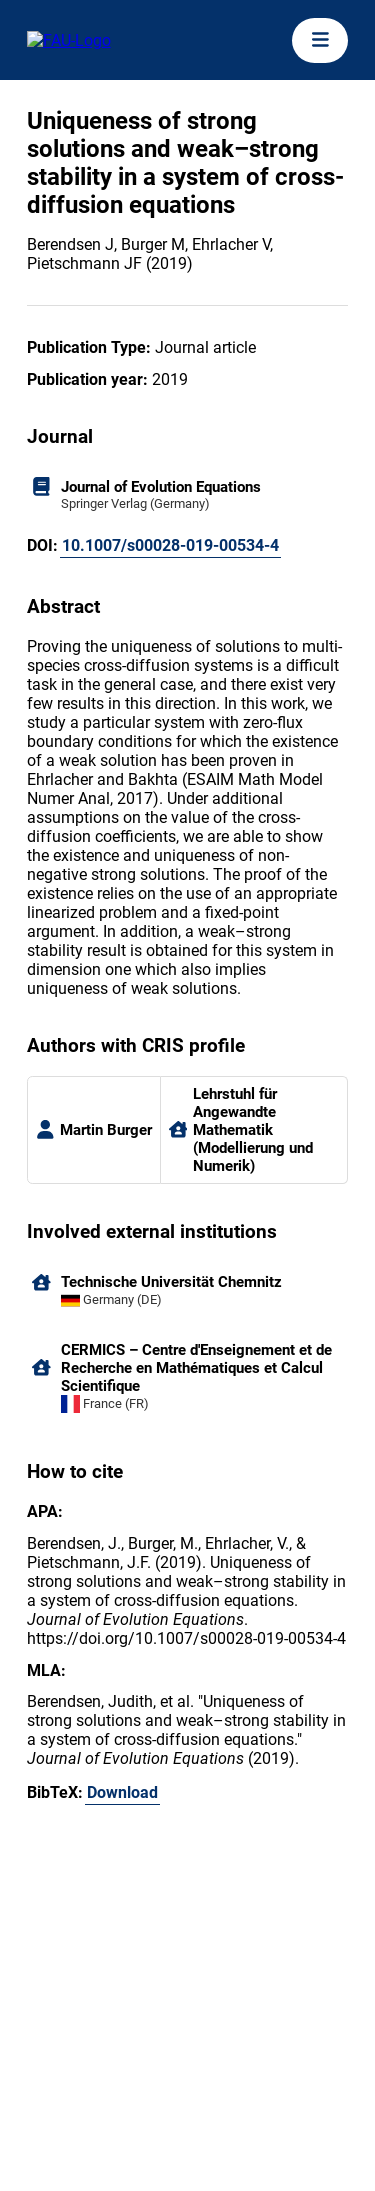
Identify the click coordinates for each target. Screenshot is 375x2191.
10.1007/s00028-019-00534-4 (170, 545)
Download (122, 1792)
